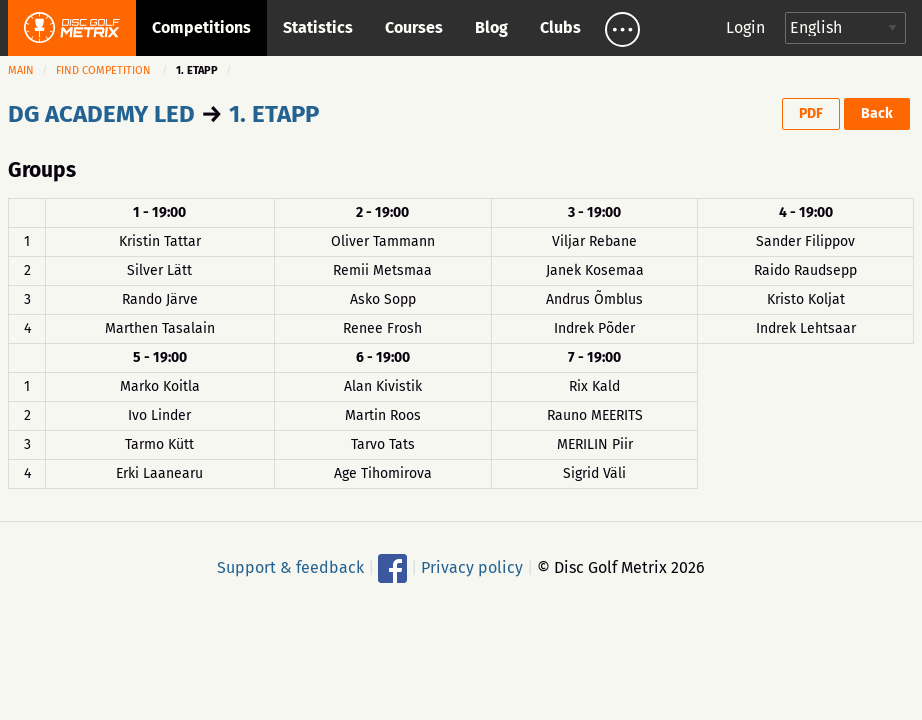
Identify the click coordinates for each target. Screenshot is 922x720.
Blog (491, 27)
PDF (811, 113)
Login (745, 27)
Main (21, 70)
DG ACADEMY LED (101, 114)
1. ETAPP (274, 114)
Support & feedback (290, 566)
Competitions (201, 27)
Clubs (560, 27)
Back (877, 113)
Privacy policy (472, 566)
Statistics (318, 27)
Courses (414, 27)
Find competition (103, 70)
